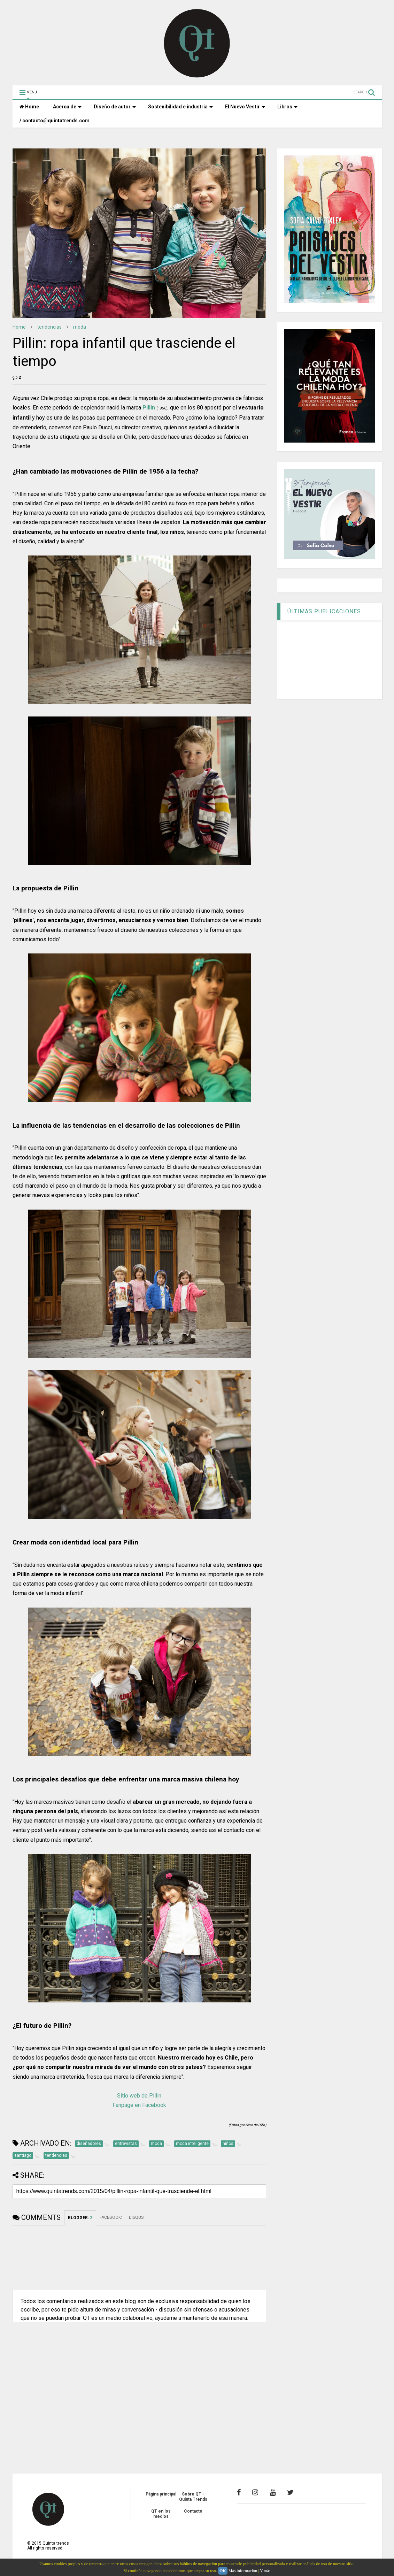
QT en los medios (161, 2513)
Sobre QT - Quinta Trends (193, 2496)
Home (29, 106)
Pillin (148, 407)
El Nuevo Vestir (245, 106)
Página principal (161, 2494)
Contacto (193, 2511)
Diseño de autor (115, 106)
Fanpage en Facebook (139, 2105)
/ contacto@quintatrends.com (55, 120)
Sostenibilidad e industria (180, 106)
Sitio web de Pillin (139, 2095)
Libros (287, 106)
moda (79, 327)
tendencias (49, 327)
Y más (265, 2570)
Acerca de (67, 106)
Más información (243, 2570)
